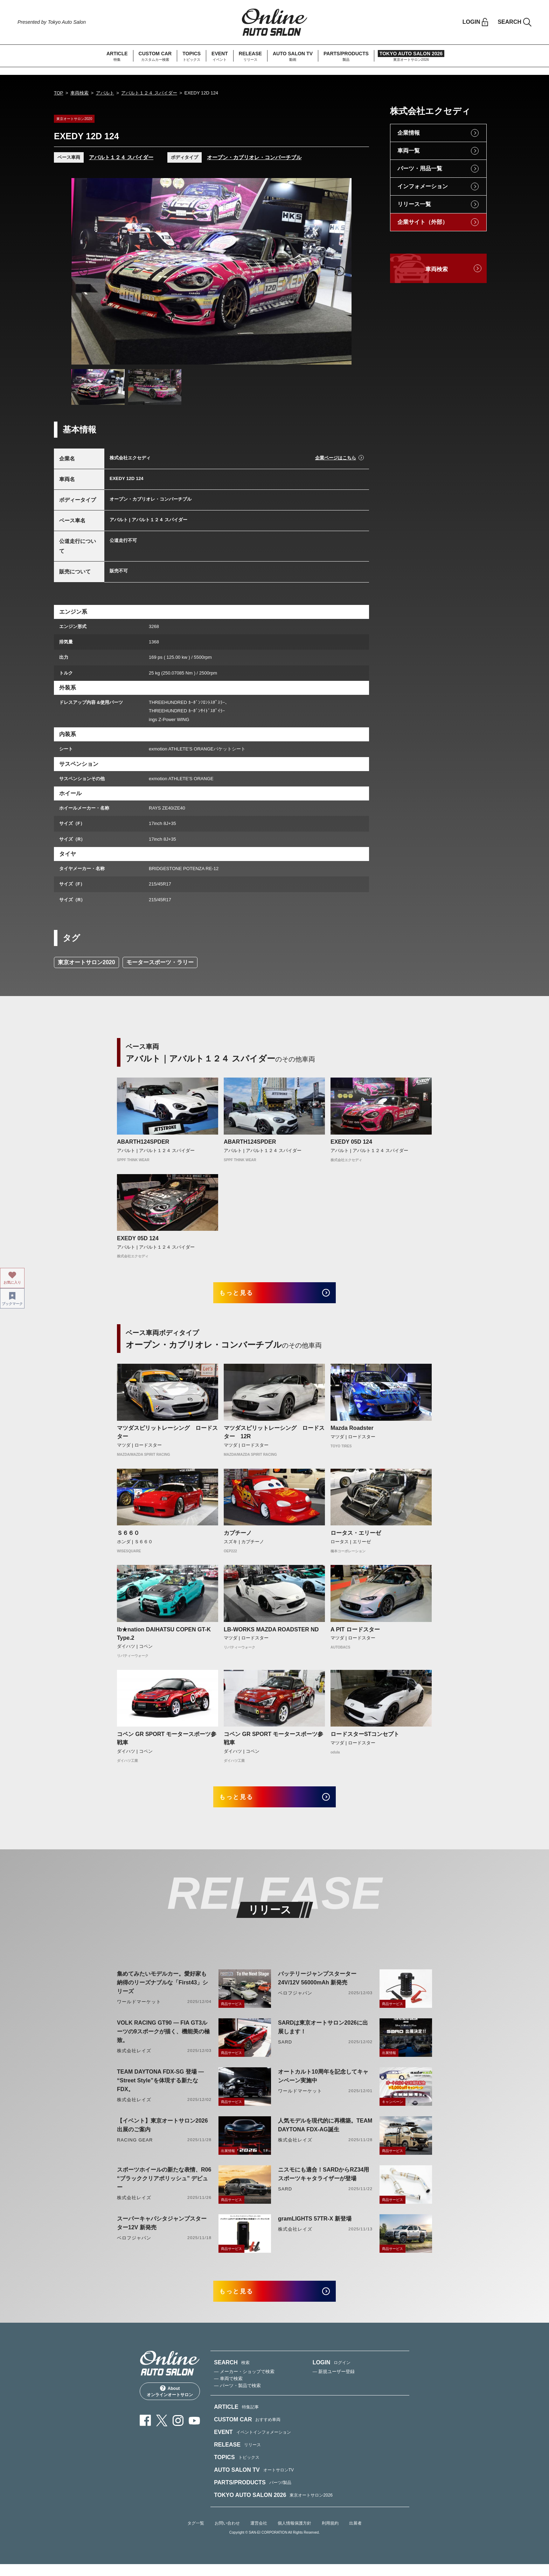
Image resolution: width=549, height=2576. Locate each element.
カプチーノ (238, 1537)
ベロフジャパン (295, 2001)
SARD (285, 2050)
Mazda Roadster (352, 1432)
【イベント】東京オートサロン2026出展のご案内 (162, 2133)
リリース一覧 (414, 204)
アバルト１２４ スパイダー (149, 93)
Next (340, 271)
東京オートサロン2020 (86, 962)
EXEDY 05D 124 (351, 1142)
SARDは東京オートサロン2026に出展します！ (323, 2035)
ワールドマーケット (139, 2009)
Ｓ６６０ (128, 1537)
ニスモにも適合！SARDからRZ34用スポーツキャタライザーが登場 (323, 2182)
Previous (83, 271)
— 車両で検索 (228, 2390)
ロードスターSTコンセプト (365, 1738)
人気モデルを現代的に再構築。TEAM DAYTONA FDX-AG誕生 (325, 2133)
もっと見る (243, 1294)
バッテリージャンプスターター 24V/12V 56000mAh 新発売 (317, 1986)
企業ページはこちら (335, 457)
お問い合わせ (227, 2535)
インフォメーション (422, 186)
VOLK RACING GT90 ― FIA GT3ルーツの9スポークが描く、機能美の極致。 (163, 2039)
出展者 (355, 2535)
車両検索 (79, 93)
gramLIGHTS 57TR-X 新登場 (315, 2227)
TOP (58, 93)
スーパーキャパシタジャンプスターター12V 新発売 (162, 2231)
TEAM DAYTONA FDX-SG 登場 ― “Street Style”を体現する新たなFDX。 (160, 2088)
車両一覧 (408, 151)
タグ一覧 (195, 2535)
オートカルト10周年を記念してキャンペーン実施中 (323, 2084)
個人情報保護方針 (294, 2535)
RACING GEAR (135, 2148)
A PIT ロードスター (355, 1633)
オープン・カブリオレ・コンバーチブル (254, 157)
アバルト (105, 93)
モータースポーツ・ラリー (160, 962)
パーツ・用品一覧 (419, 168)
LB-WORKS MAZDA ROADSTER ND (271, 1633)
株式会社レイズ (134, 2058)
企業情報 (408, 133)
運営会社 (258, 2535)
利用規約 (330, 2535)
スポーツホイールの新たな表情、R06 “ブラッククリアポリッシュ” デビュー (164, 2186)
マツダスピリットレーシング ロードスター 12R (274, 1436)
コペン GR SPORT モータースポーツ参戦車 (166, 1742)
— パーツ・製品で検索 (237, 2397)
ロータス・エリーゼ (356, 1537)
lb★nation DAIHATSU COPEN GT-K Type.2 (164, 1637)
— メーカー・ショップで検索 (244, 2383)
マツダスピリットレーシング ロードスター (167, 1436)
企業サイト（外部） (422, 222)
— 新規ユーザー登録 (334, 2383)
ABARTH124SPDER (143, 1142)
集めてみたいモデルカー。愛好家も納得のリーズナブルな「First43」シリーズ (162, 1990)
